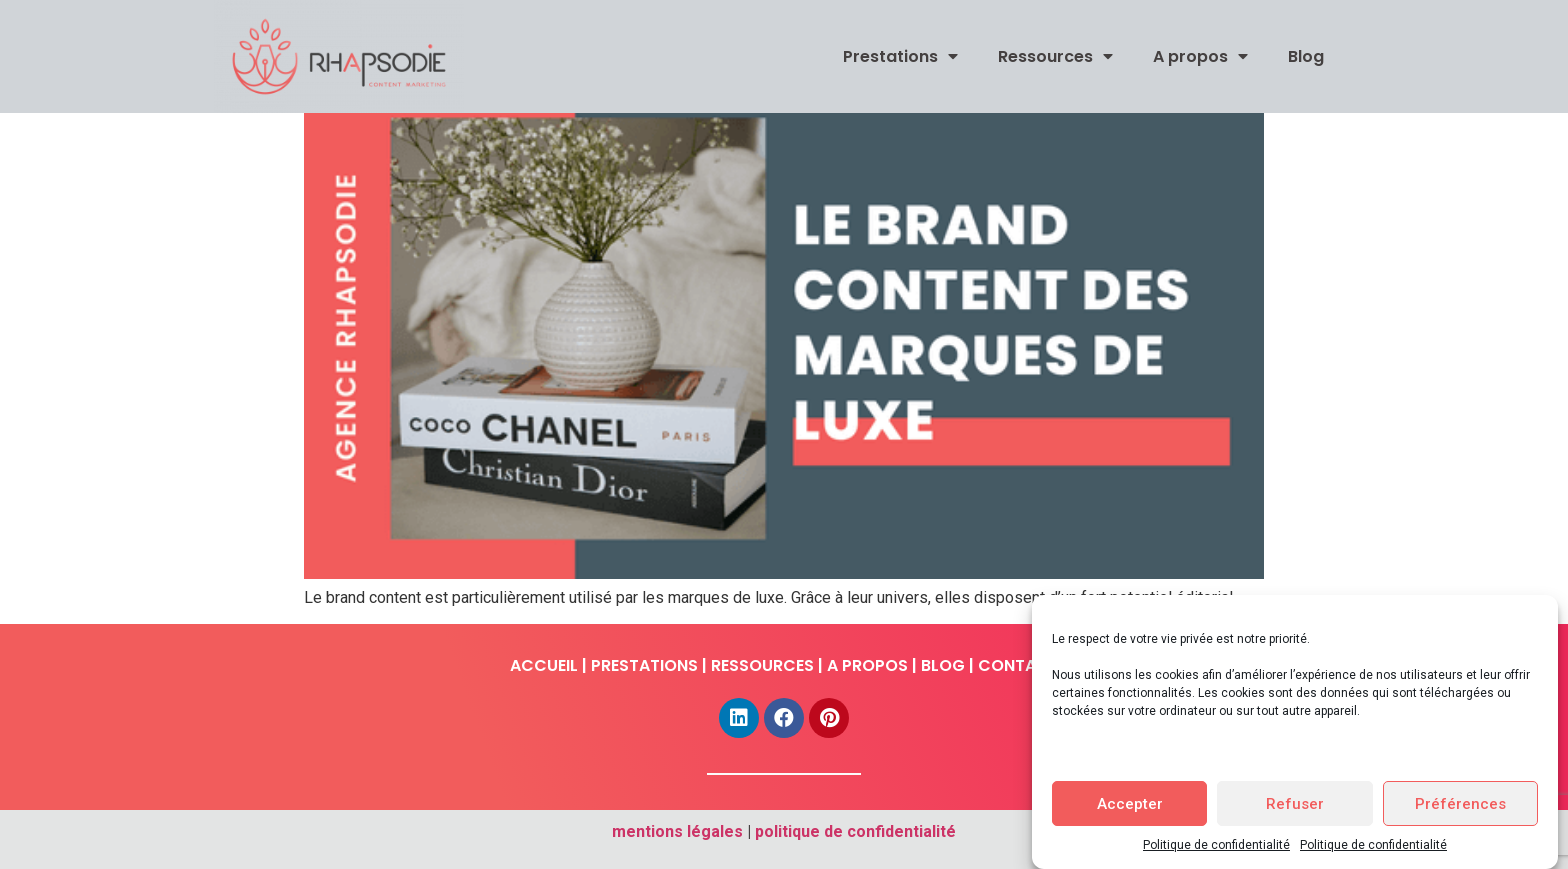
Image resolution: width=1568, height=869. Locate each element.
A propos (1200, 56)
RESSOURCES (762, 665)
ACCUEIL (544, 665)
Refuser (1295, 804)
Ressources (1055, 56)
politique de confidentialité (855, 831)
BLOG (943, 665)
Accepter (1130, 804)
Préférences (1460, 804)
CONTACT (1018, 665)
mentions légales (677, 831)
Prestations (900, 56)
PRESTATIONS (644, 665)
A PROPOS (867, 665)
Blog (1306, 56)
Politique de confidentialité (1216, 845)
